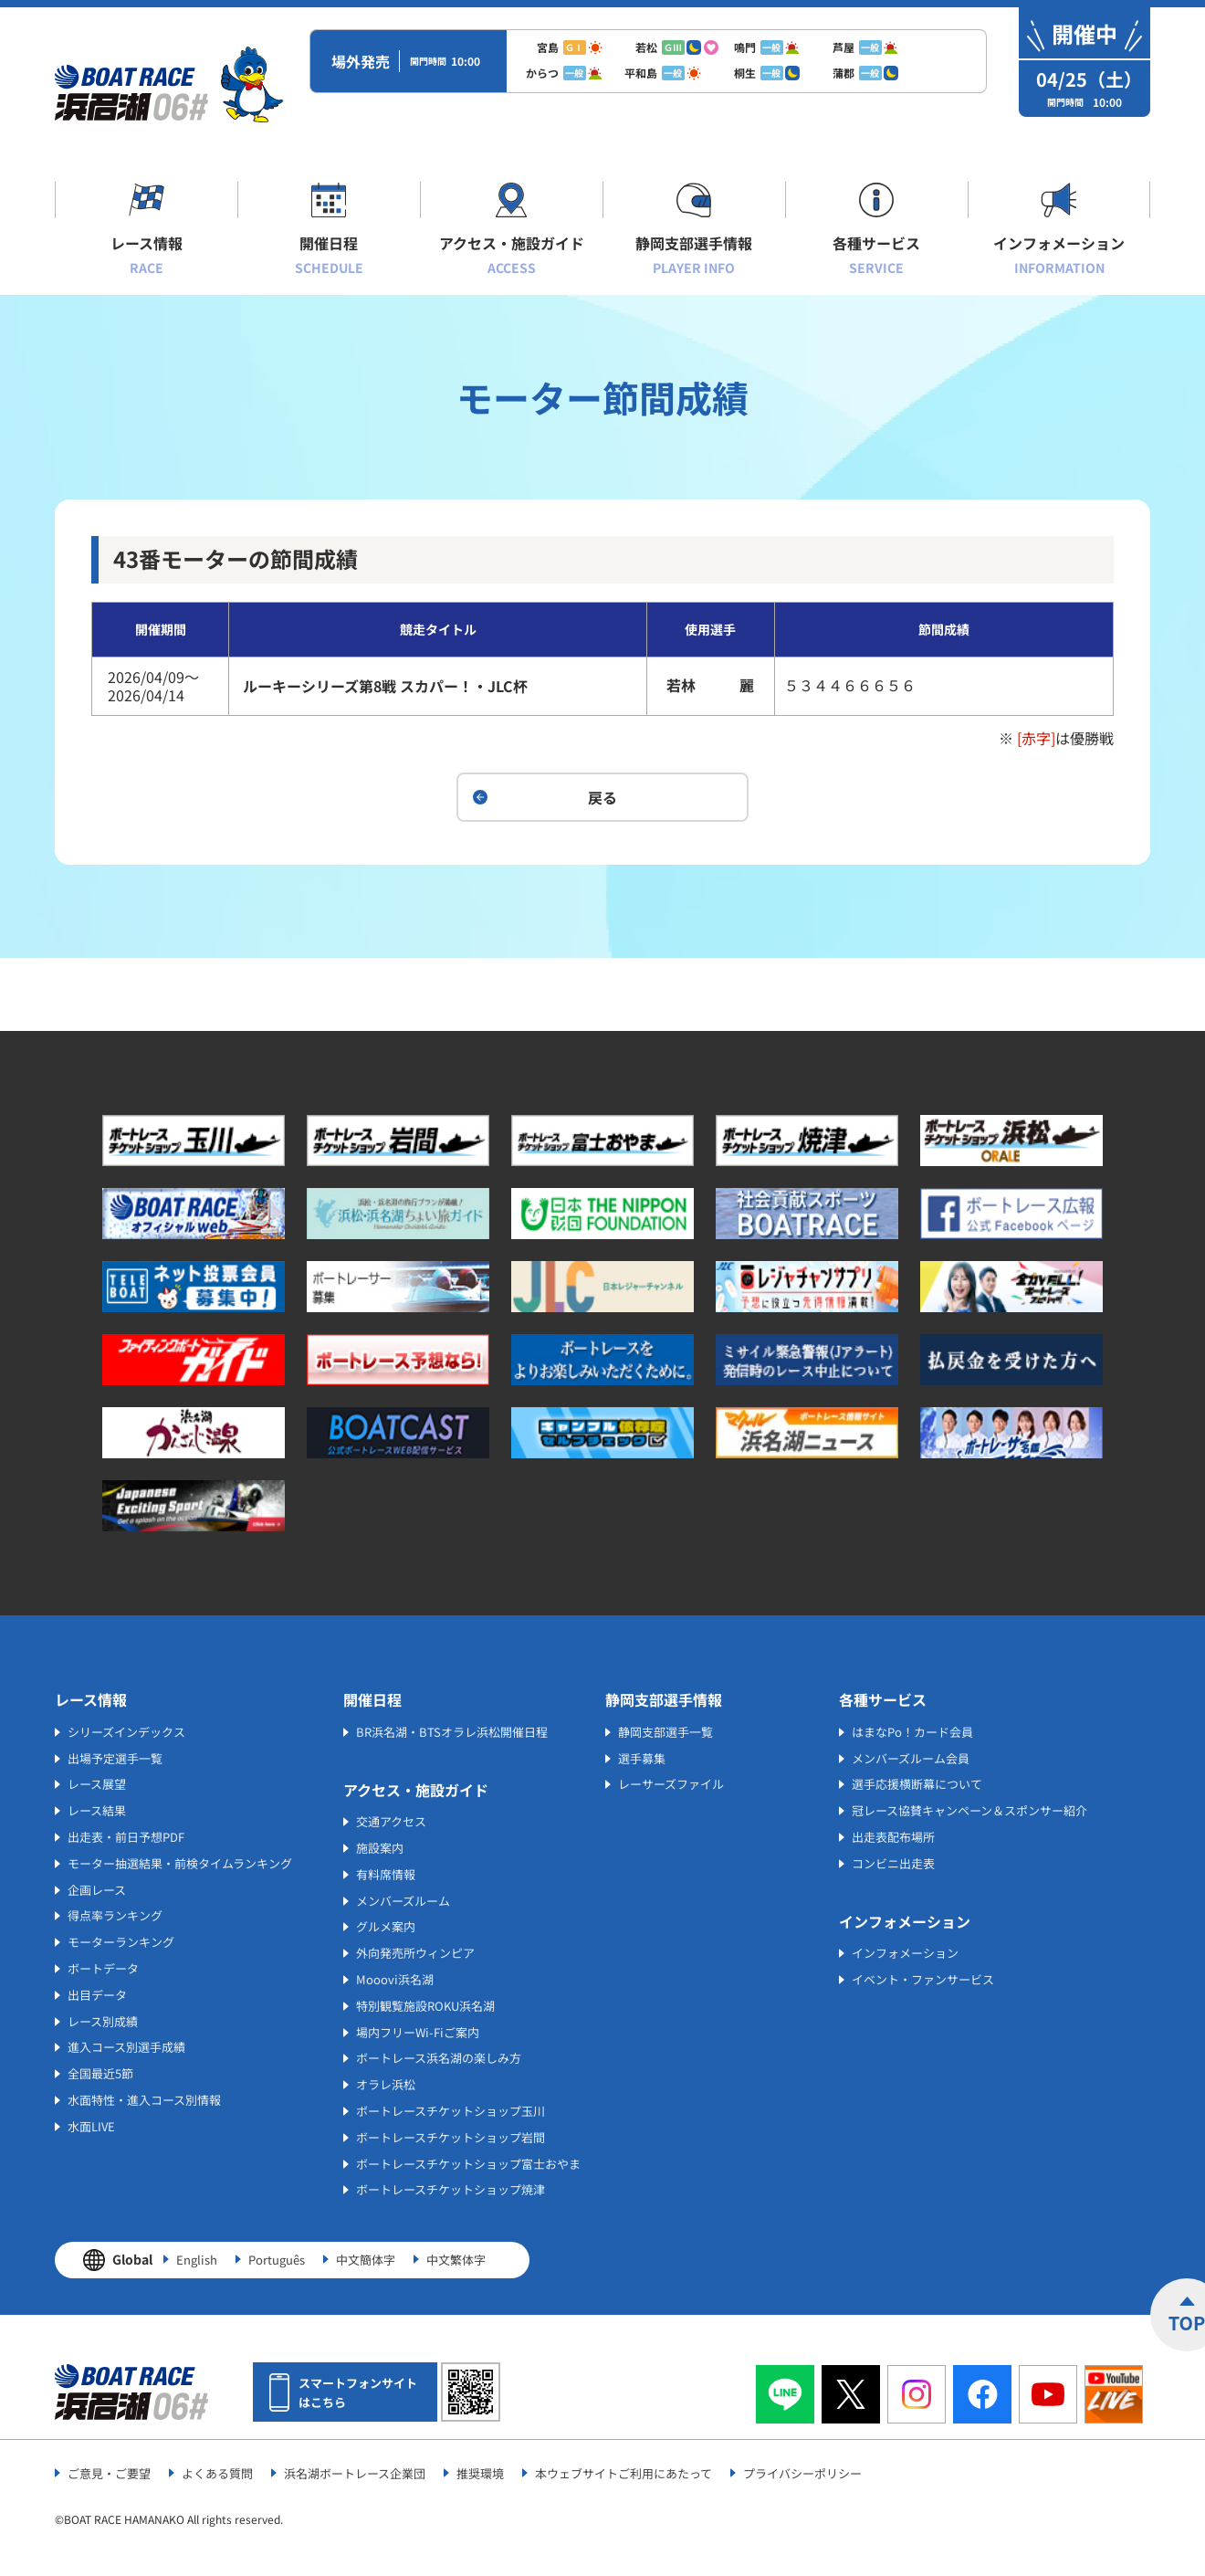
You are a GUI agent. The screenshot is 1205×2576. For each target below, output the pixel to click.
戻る (602, 797)
